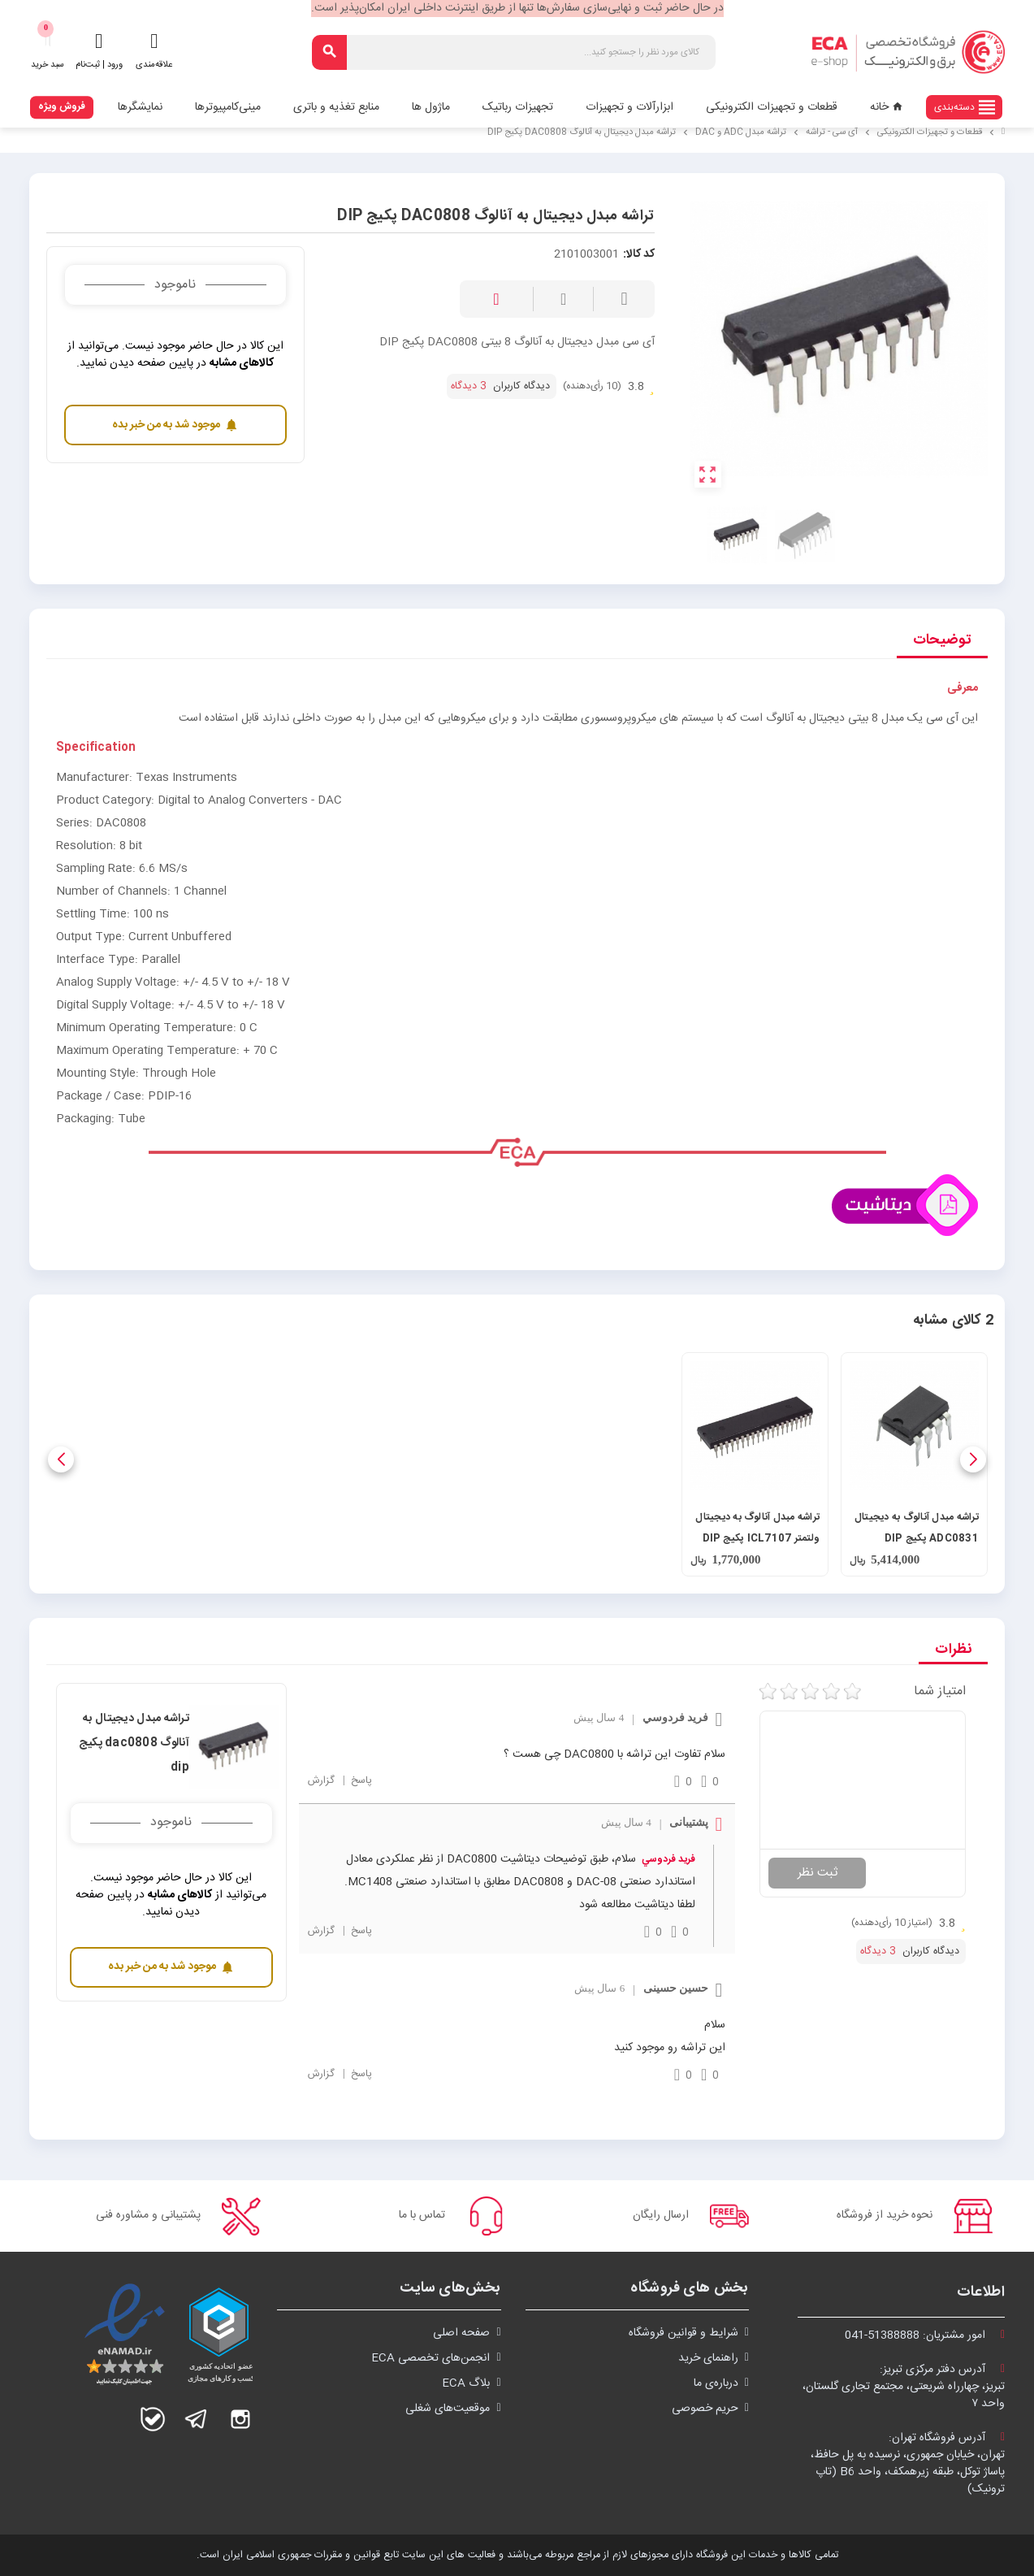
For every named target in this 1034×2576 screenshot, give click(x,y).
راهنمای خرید (708, 2358)
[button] (973, 1459)
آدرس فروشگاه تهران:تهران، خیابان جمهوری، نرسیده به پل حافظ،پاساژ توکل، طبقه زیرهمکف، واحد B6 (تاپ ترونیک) (908, 2463)
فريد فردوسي (668, 1859)
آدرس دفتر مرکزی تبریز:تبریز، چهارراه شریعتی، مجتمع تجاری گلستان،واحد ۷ (904, 2386)
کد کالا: (639, 254)
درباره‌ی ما (716, 2383)
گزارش (321, 1780)
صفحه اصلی (461, 2333)
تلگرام (196, 2419)
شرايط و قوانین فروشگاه (683, 2333)
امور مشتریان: (925, 2335)
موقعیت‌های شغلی (447, 2408)
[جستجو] (514, 52)
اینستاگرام (240, 2419)
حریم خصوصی (705, 2408)
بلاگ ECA (466, 2383)
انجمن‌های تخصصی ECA (430, 2358)
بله (152, 2419)
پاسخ (360, 1780)
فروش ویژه (61, 106)
